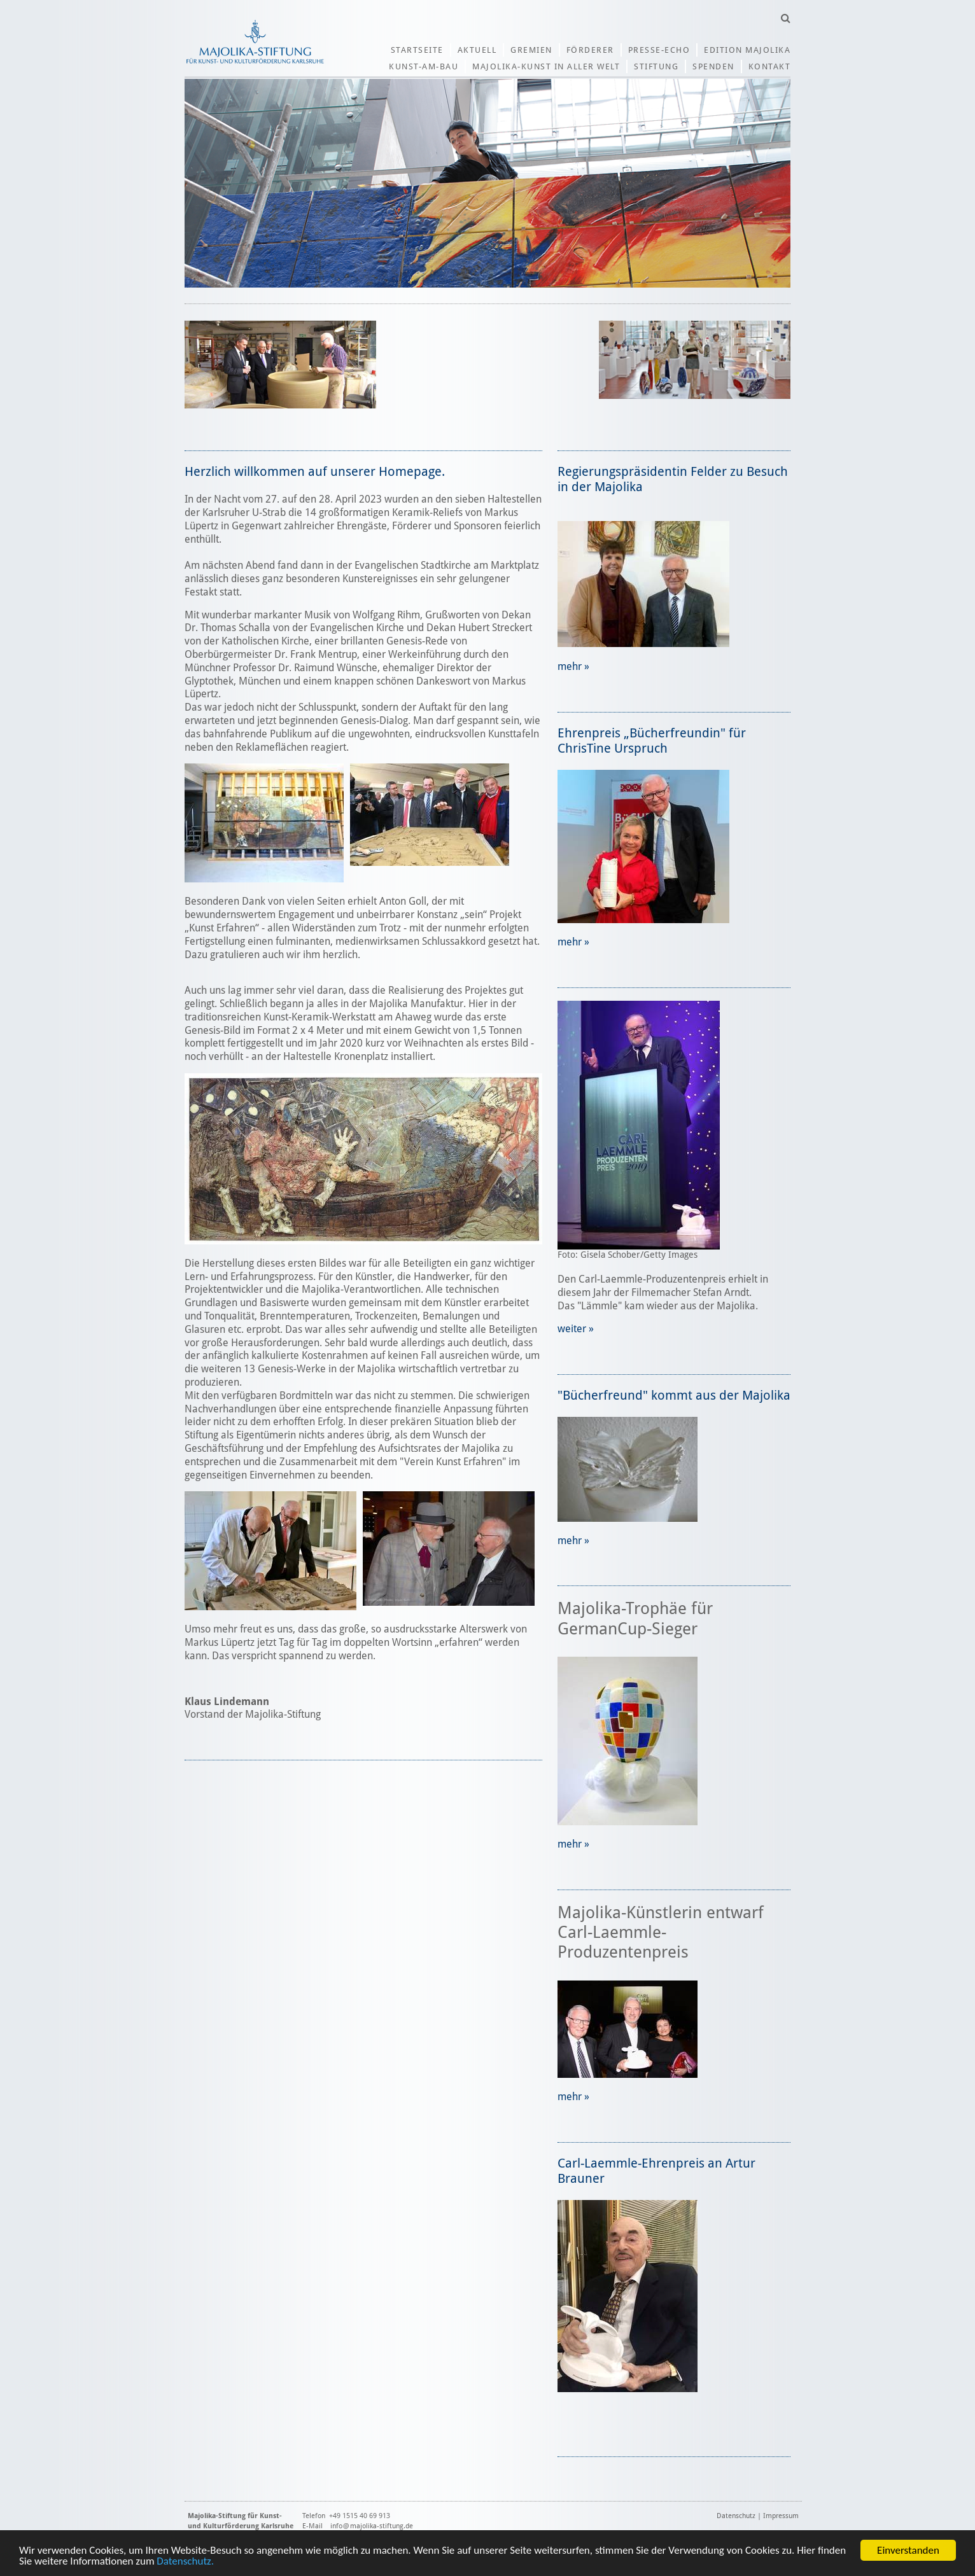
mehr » (573, 666)
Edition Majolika (747, 50)
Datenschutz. (185, 2561)
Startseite (417, 50)
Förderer (590, 50)
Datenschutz (736, 2516)
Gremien (531, 50)
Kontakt (769, 66)
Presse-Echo (659, 50)
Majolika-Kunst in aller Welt (546, 66)
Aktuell (477, 50)
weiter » (576, 1329)
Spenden (713, 66)
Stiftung (656, 66)
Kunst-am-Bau (423, 66)
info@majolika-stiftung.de (371, 2526)
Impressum (781, 2516)
